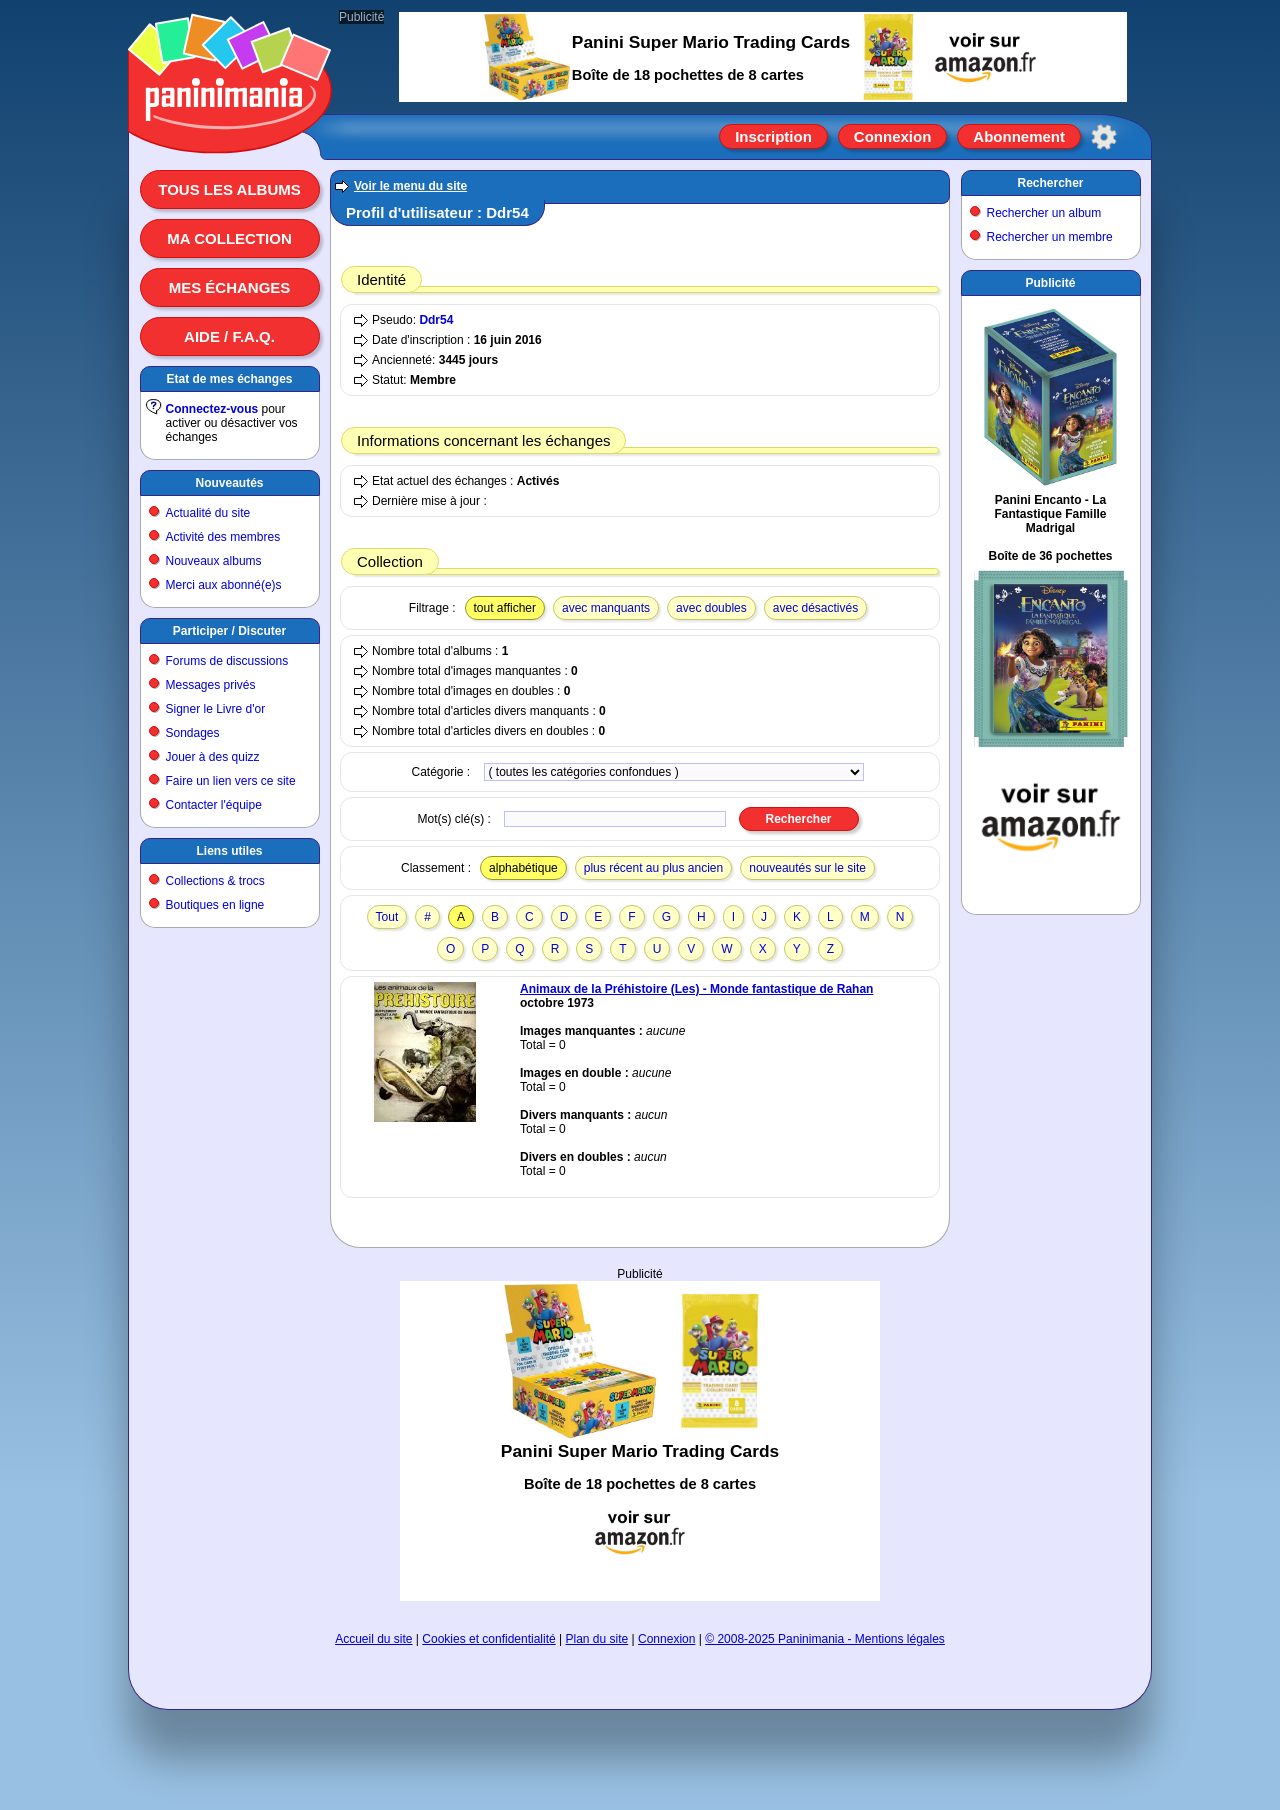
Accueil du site (373, 1639)
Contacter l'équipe (214, 805)
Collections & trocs (215, 881)
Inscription (773, 136)
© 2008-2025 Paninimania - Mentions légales (825, 1639)
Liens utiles (229, 851)
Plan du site (597, 1639)
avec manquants (606, 608)
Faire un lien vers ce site (231, 781)
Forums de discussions (227, 661)
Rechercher (1050, 183)
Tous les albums (229, 189)
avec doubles (711, 608)
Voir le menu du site (410, 186)
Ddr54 (436, 320)
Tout (387, 917)
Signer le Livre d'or (216, 709)
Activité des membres (223, 537)
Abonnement (1019, 136)
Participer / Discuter (229, 631)
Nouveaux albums (214, 561)
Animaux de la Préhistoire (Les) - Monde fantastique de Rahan (696, 989)
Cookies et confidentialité (488, 1639)
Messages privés (211, 685)
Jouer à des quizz (213, 757)
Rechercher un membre (1050, 237)
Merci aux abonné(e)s (224, 585)
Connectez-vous (212, 409)
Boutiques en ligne (215, 905)
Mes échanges (230, 287)
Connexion (893, 136)
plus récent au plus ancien (653, 868)
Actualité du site (208, 513)
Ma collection (229, 238)
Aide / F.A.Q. (229, 336)
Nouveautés (229, 483)
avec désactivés (815, 608)
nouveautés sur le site (807, 868)
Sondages (193, 733)
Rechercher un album (1044, 213)
